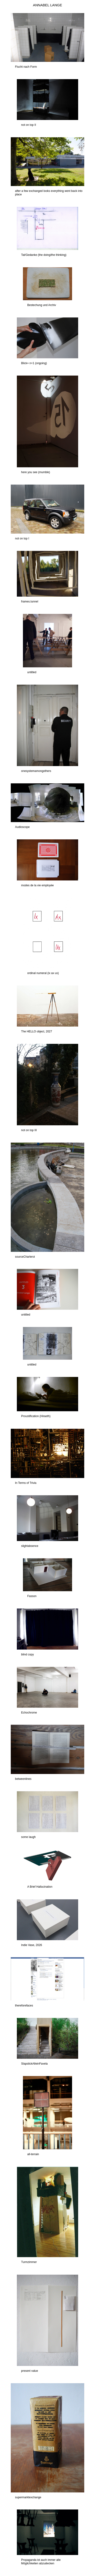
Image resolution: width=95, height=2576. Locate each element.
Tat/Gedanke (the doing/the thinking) (43, 255)
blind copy (27, 1654)
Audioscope (22, 827)
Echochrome (29, 1712)
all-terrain (33, 2154)
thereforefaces (24, 2005)
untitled (31, 672)
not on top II (28, 125)
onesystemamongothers (36, 771)
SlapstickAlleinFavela (34, 2063)
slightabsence (29, 1546)
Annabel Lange (47, 5)
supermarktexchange (28, 2497)
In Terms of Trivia (25, 1483)
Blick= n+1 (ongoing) (34, 363)
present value (29, 2370)
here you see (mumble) (35, 472)
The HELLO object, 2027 (36, 1031)
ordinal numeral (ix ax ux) (43, 973)
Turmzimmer (29, 2262)
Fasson (31, 1596)
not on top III (29, 1130)
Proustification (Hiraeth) (35, 1416)
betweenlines (23, 1779)
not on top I (22, 538)
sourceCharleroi (25, 1256)
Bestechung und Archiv (41, 305)
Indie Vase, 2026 (31, 1945)
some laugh (28, 1837)
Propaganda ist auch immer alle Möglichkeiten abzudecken (41, 2561)
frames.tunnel (29, 601)
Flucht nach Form (26, 66)
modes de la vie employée (37, 885)
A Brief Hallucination (39, 1886)
